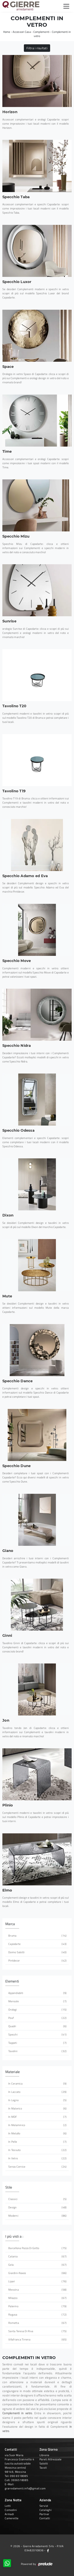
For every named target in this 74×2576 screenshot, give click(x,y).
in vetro (37, 2158)
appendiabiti (37, 1993)
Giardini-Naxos (37, 2273)
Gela (37, 2265)
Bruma (37, 1935)
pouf (37, 2018)
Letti (8, 2506)
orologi (37, 2009)
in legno (37, 2100)
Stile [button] (8, 2187)
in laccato (37, 2092)
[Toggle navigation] (66, 6)
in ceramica (37, 2083)
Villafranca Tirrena (37, 2339)
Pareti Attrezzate (50, 2459)
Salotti (43, 2463)
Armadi (9, 2514)
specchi (37, 2034)
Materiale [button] (12, 2071)
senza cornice (37, 2166)
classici (37, 2199)
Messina (37, 2289)
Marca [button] (10, 1924)
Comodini (11, 2510)
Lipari (37, 2281)
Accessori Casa (22, 32)
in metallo (37, 2133)
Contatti (44, 2518)
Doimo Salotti (37, 1952)
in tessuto (37, 2150)
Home (6, 32)
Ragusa (37, 2314)
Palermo (37, 2306)
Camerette (12, 2518)
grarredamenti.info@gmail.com (25, 2488)
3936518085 (19, 2480)
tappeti (37, 2043)
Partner (44, 2514)
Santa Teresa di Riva (37, 2331)
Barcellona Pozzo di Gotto (37, 2248)
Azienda (45, 2500)
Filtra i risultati (37, 48)
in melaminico (37, 2125)
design (37, 2207)
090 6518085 (19, 2476)
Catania (37, 2256)
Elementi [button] (12, 1981)
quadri (37, 2026)
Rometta (37, 2323)
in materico (37, 2108)
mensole (37, 2001)
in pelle (37, 2142)
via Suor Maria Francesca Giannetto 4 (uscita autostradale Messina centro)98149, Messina (19, 2463)
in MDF (37, 2117)
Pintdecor (37, 1960)
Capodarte (37, 1944)
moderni (37, 2215)
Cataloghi (45, 2510)
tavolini (37, 2051)
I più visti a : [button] (14, 2236)
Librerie (44, 2455)
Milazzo (37, 2298)
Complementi (41, 32)
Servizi (43, 2506)
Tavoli (43, 2467)
